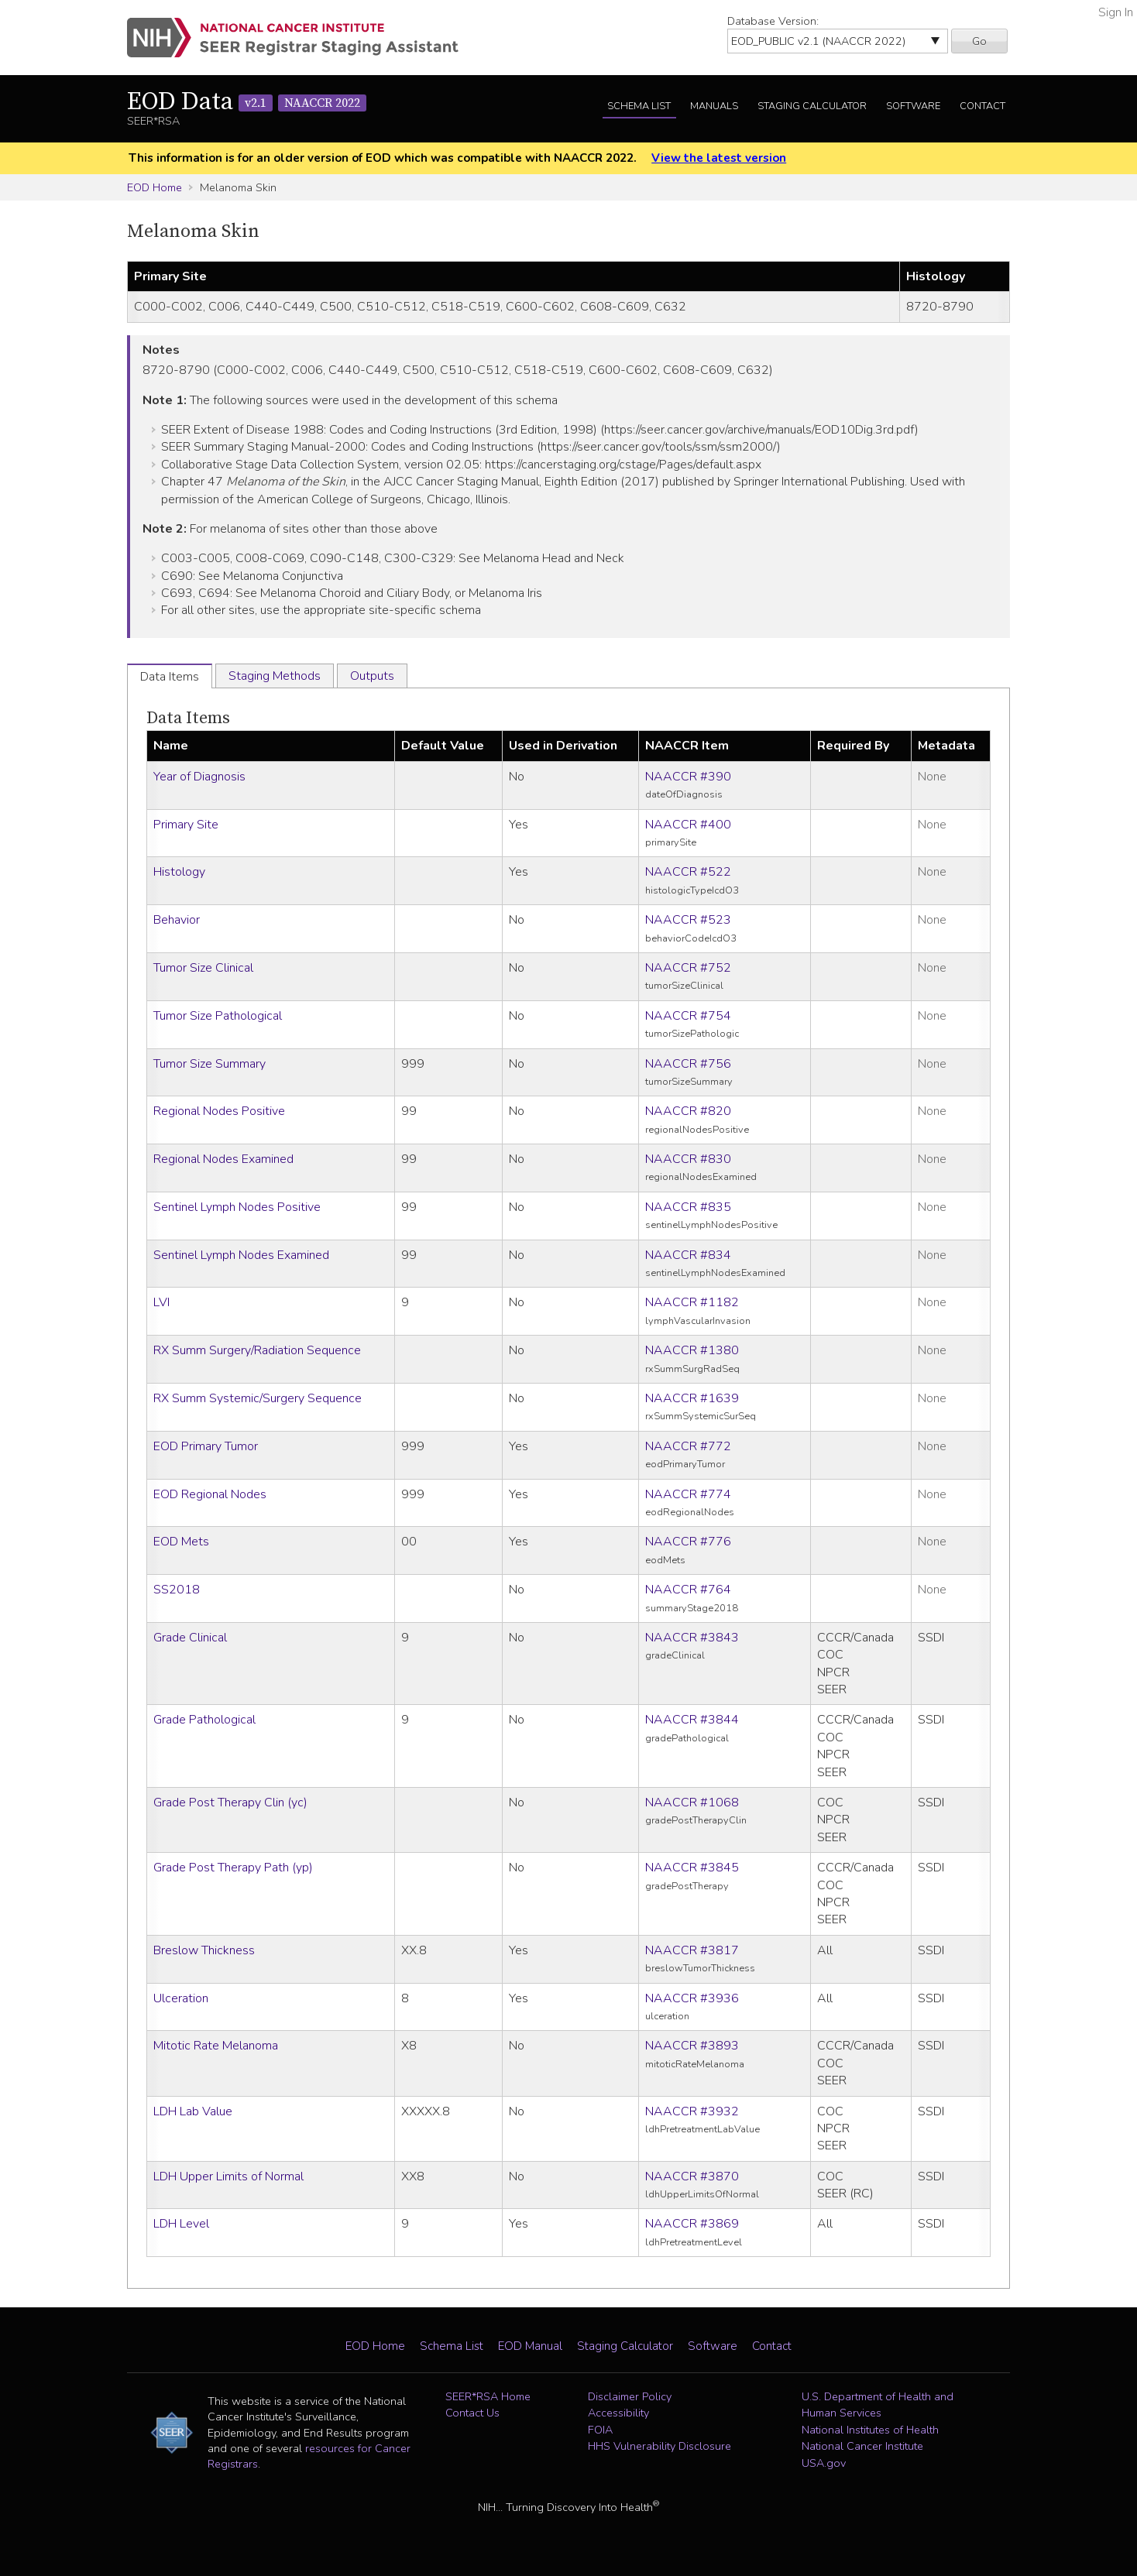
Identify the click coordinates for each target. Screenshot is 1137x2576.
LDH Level (181, 2223)
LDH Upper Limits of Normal (228, 2176)
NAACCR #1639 (692, 1398)
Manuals (714, 106)
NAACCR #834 (688, 1255)
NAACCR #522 (688, 871)
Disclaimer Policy (630, 2396)
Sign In (1115, 12)
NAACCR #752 (688, 967)
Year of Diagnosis (199, 776)
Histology (179, 871)
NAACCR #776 (688, 1541)
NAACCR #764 (688, 1589)
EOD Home (154, 187)
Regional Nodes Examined (223, 1159)
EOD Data (246, 102)
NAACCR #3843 (692, 1637)
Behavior (176, 919)
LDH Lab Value (192, 2111)
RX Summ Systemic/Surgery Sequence (257, 1398)
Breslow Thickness (204, 1950)
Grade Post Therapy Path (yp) (233, 1867)
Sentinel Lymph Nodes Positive (237, 1207)
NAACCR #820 (688, 1111)
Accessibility (618, 2412)
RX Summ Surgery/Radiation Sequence (257, 1350)
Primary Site (185, 824)
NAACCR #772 (688, 1446)
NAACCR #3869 (692, 2223)
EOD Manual (530, 2346)
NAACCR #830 (688, 1159)
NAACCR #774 (688, 1494)
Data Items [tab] (169, 676)
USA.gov (824, 2463)
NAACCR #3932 (692, 2111)
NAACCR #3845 (692, 1867)
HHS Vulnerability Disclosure (659, 2446)
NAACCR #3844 (692, 1719)
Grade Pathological (204, 1719)
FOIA (600, 2429)
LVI (161, 1302)
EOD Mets (181, 1541)
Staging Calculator (812, 106)
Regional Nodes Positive (219, 1111)
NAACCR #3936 (692, 1998)
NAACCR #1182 (692, 1302)
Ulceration (180, 1998)
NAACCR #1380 (692, 1350)
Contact (982, 106)
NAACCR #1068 (692, 1802)
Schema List (639, 106)
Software (913, 106)
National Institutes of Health (870, 2429)
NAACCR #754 (688, 1015)
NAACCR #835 (688, 1207)
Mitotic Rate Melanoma (215, 2045)
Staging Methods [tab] (274, 675)
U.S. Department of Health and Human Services (877, 2405)
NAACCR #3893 (692, 2045)
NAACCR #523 (688, 919)
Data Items (188, 718)
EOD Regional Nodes (209, 1494)
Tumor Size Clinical (203, 967)
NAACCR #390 (688, 776)
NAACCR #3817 (692, 1950)
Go (979, 41)
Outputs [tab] (372, 675)
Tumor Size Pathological (217, 1015)
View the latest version (718, 158)
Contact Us (472, 2412)
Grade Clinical (190, 1637)
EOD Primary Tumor (205, 1446)
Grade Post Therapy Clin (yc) (230, 1802)
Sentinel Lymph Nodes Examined (241, 1255)
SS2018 (176, 1589)
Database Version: (773, 21)
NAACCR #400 (688, 824)
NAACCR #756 (688, 1063)
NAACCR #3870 (692, 2176)
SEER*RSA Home (488, 2396)
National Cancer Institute (862, 2446)
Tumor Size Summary (209, 1063)
